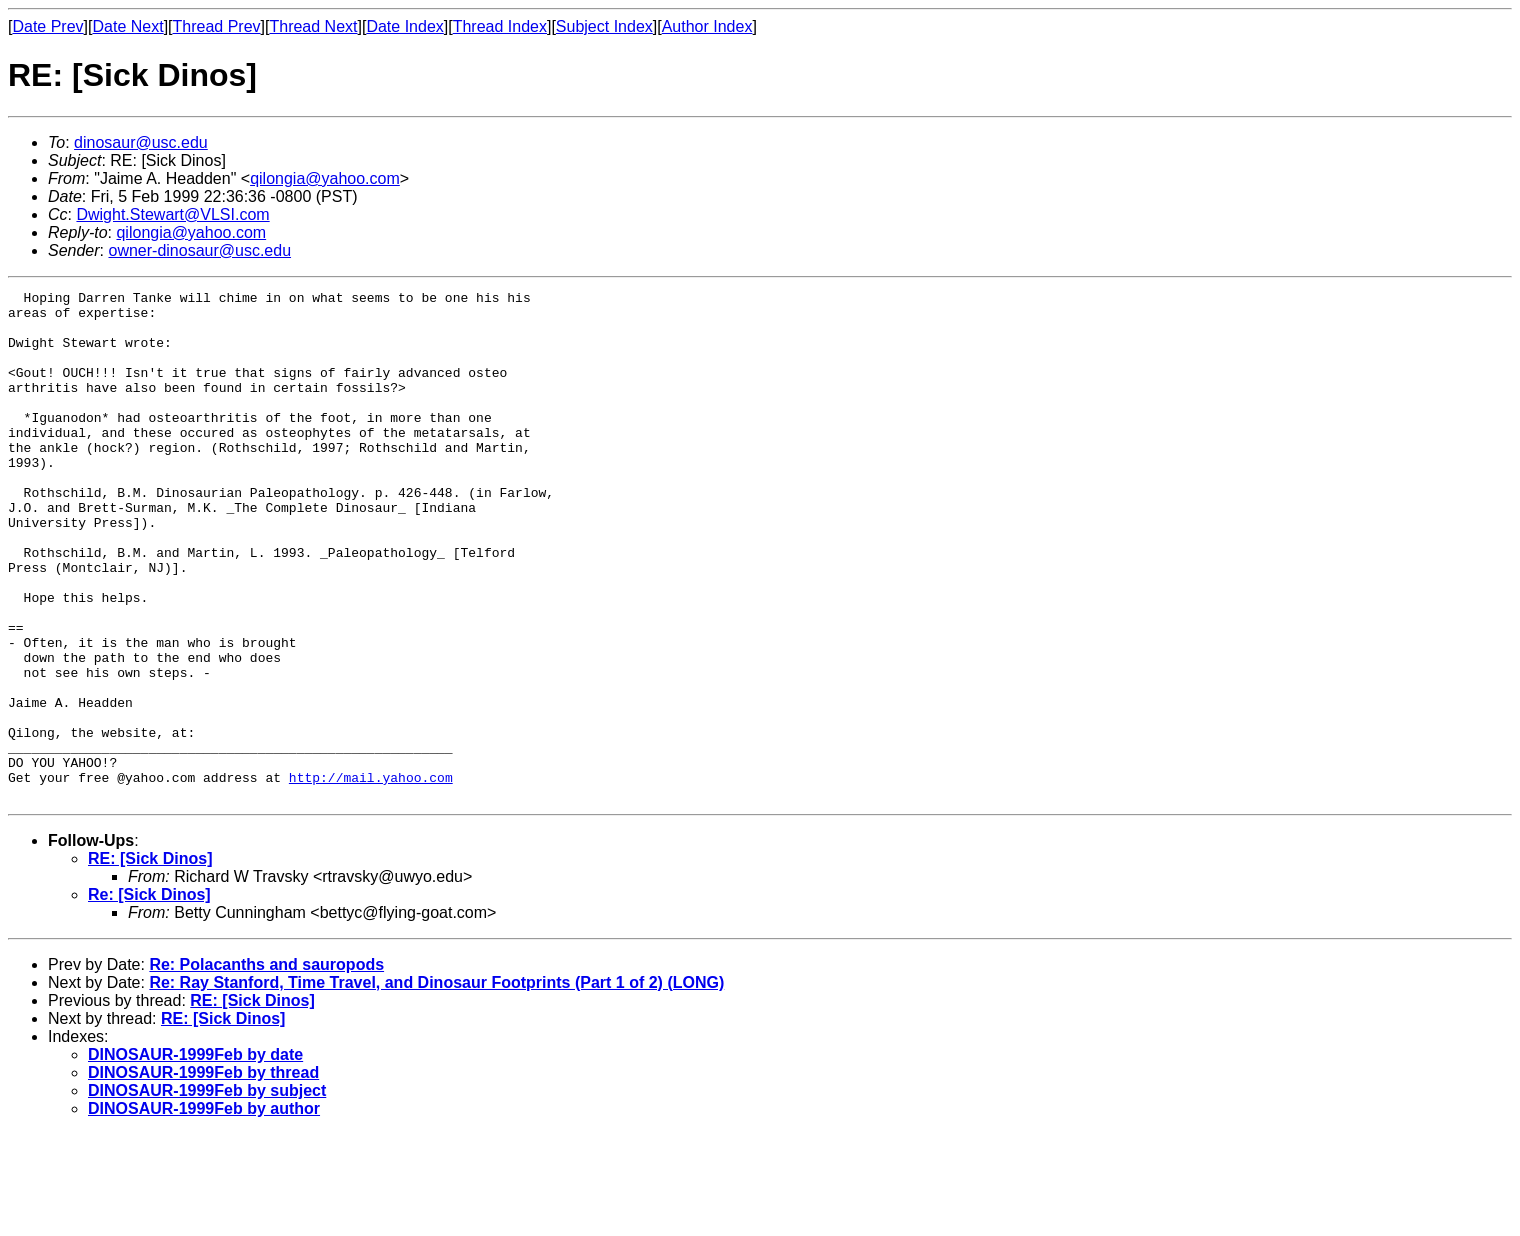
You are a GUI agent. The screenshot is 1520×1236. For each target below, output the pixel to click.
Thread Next (313, 26)
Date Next (127, 26)
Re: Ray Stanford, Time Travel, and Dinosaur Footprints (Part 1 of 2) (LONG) (436, 1084)
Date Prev (47, 26)
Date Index (404, 26)
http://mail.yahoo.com (371, 876)
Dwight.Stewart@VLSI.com (172, 214)
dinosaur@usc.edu (141, 142)
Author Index (707, 26)
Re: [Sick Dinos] (149, 996)
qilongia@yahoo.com (325, 178)
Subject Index (604, 26)
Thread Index (500, 26)
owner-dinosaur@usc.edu (199, 250)
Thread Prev (217, 26)
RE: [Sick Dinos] (150, 960)
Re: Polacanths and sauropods (266, 1066)
